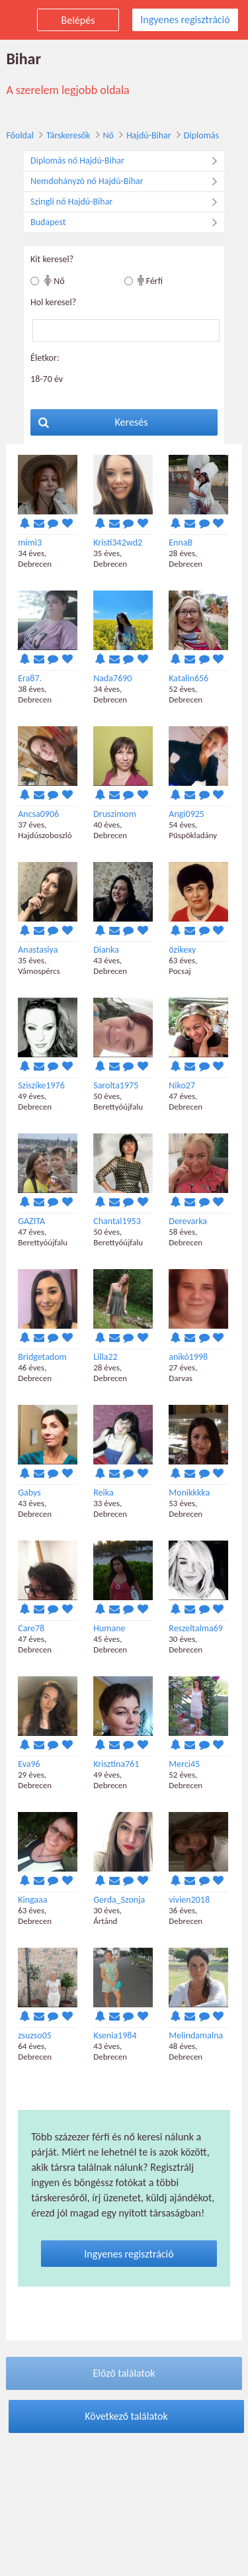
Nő (108, 135)
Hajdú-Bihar (148, 135)
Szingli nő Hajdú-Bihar (127, 202)
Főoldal (20, 135)
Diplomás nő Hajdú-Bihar (127, 160)
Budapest (127, 222)
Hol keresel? (53, 302)
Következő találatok (126, 2416)
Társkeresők (68, 135)
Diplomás (201, 135)
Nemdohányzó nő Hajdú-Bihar (127, 181)
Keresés (92, 422)
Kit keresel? (51, 259)
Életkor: (45, 357)
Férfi (150, 280)
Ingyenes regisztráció (184, 19)
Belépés (78, 20)
